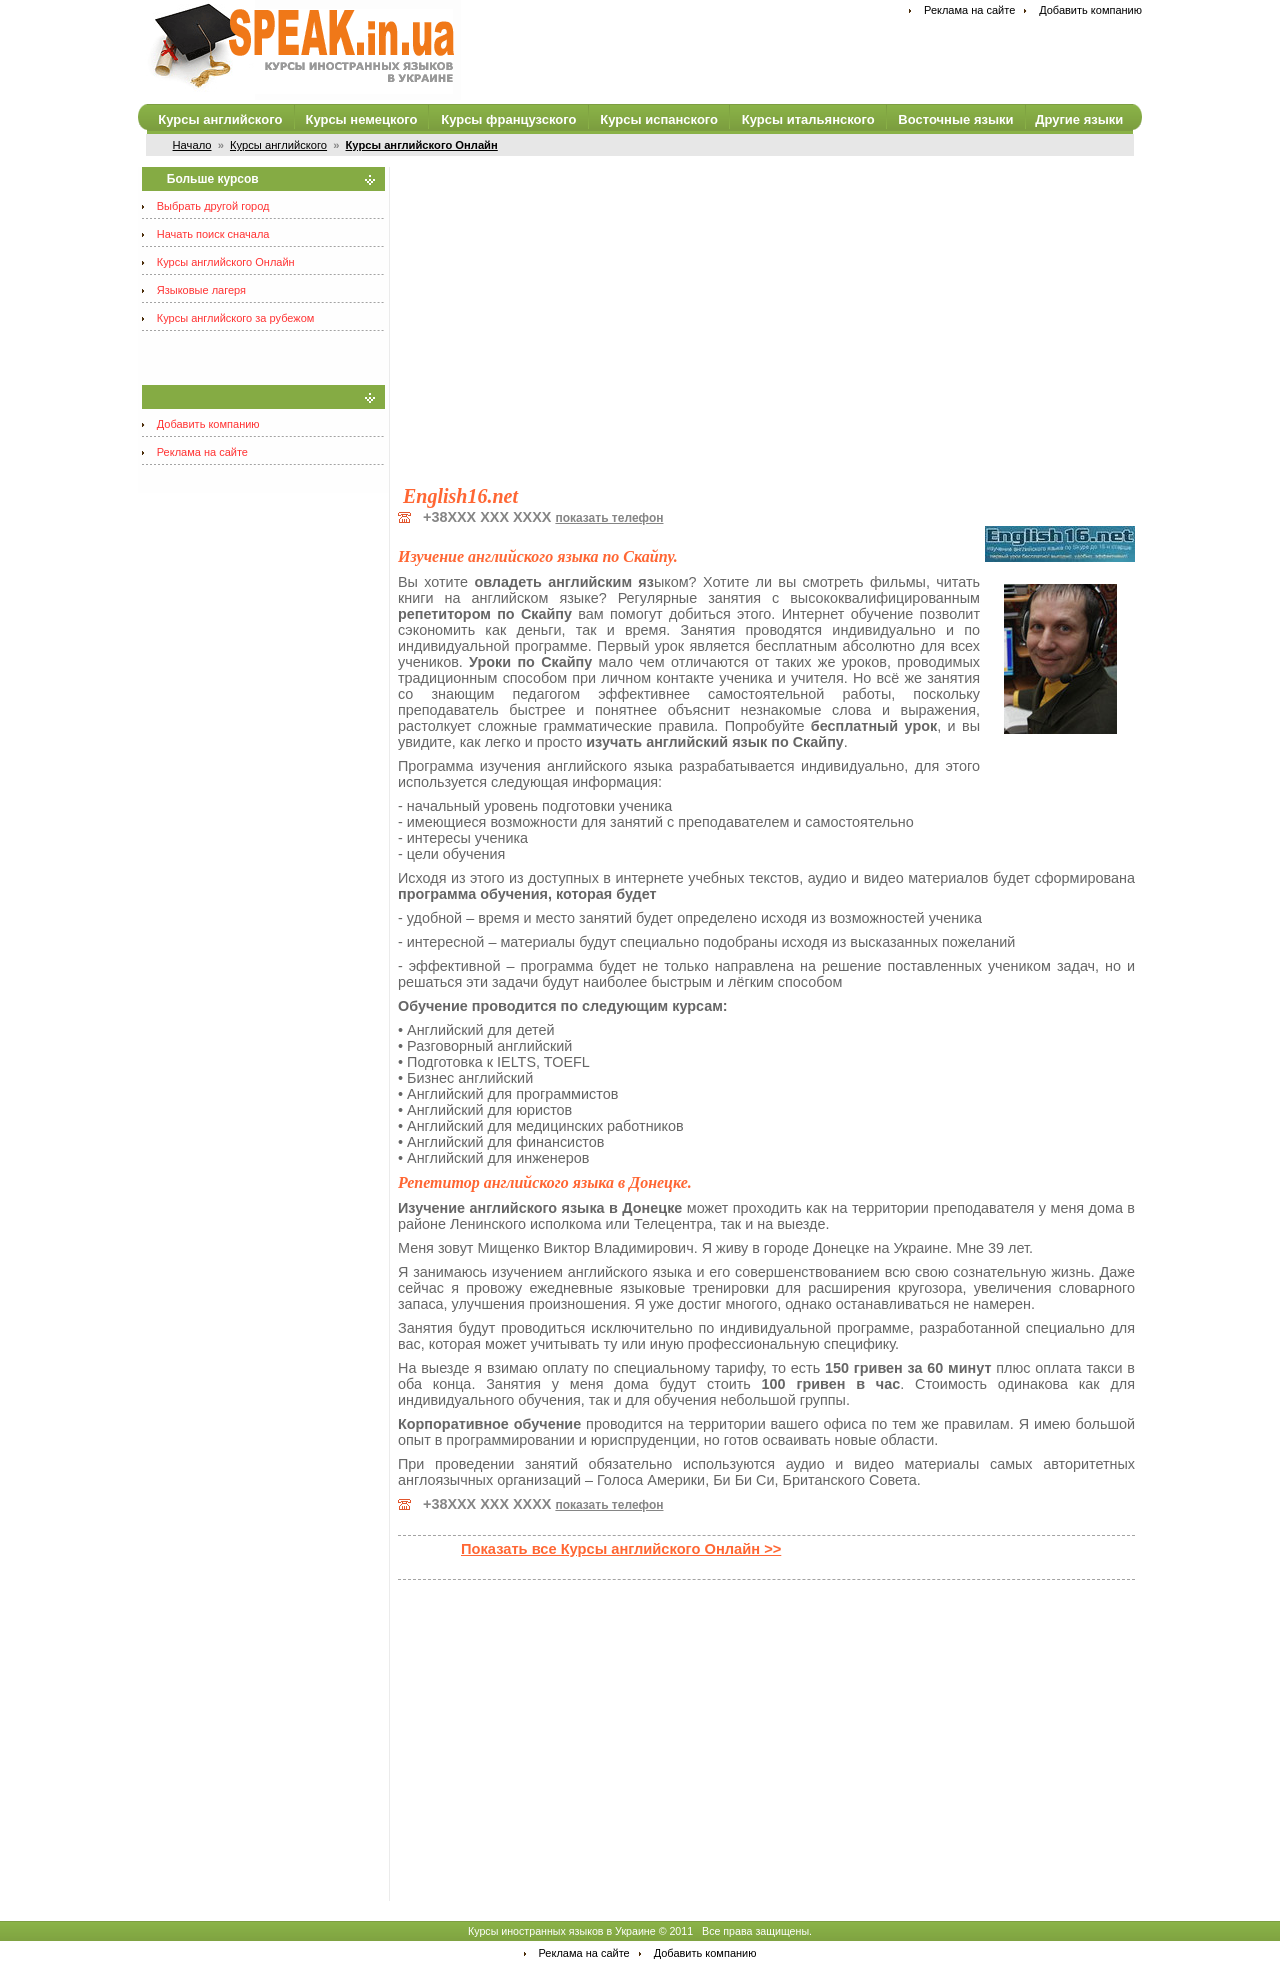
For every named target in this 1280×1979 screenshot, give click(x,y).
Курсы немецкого (361, 119)
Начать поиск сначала (213, 234)
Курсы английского (220, 119)
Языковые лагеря (201, 290)
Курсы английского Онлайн (226, 262)
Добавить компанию (1090, 10)
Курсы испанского (659, 119)
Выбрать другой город (213, 206)
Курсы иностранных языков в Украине (562, 1931)
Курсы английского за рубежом (236, 318)
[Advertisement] (766, 307)
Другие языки (1079, 119)
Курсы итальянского (808, 119)
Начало (192, 145)
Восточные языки (955, 119)
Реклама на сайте (969, 10)
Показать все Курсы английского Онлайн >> (621, 1549)
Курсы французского (508, 119)
